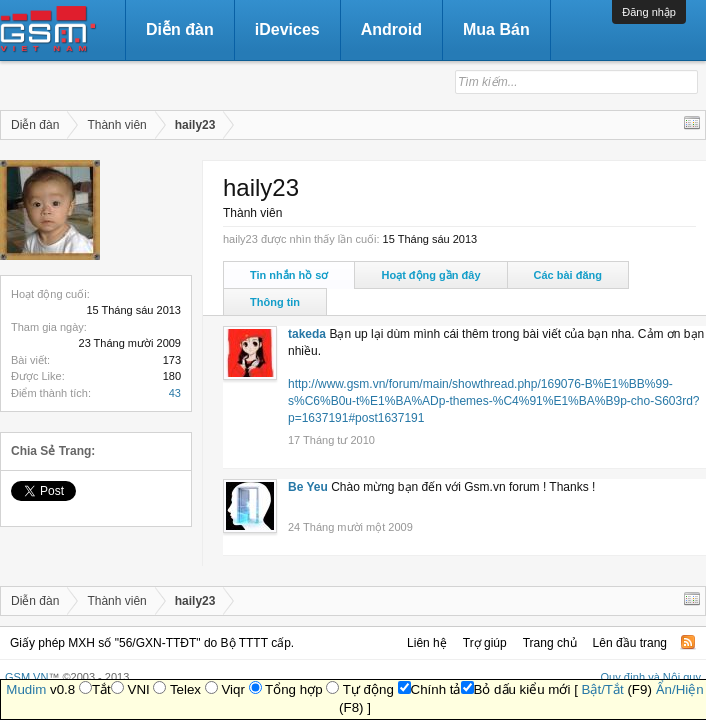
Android (391, 29)
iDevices (287, 29)
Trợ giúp (485, 643)
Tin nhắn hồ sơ (289, 275)
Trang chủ (550, 643)
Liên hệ (427, 643)
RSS (688, 642)
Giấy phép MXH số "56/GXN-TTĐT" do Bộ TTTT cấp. (152, 643)
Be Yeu (308, 487)
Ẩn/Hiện (680, 689)
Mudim (26, 689)
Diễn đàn (180, 29)
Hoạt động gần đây (430, 275)
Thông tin (275, 302)
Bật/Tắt (603, 689)
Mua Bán (496, 29)
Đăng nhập (649, 12)
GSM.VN (26, 677)
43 (175, 393)
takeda (307, 334)
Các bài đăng (568, 275)
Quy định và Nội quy (651, 677)
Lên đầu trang (630, 643)
